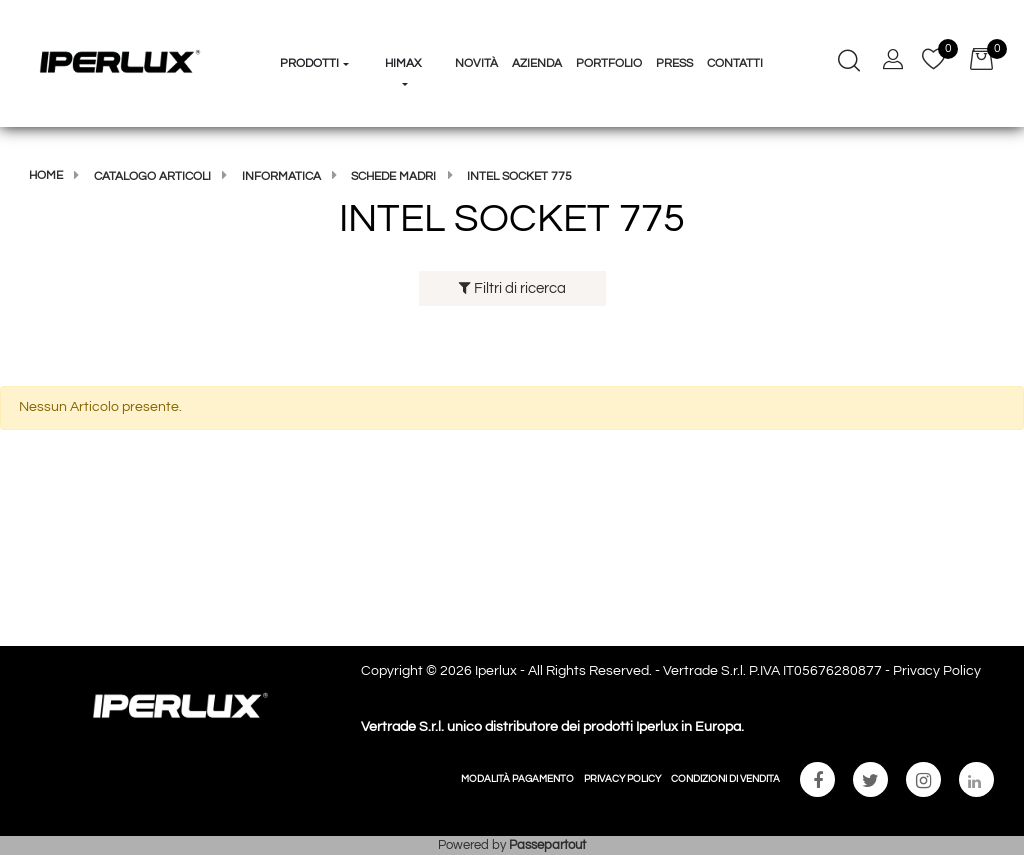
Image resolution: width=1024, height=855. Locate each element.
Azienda (537, 63)
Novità (476, 63)
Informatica (281, 176)
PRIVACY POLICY (622, 779)
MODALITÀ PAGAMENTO (517, 779)
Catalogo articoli (152, 176)
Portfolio (609, 63)
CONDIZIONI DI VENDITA (725, 779)
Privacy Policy (937, 671)
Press (674, 63)
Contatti (735, 63)
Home (46, 175)
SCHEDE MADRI (393, 176)
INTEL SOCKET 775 (519, 176)
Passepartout (547, 845)
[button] (315, 26)
